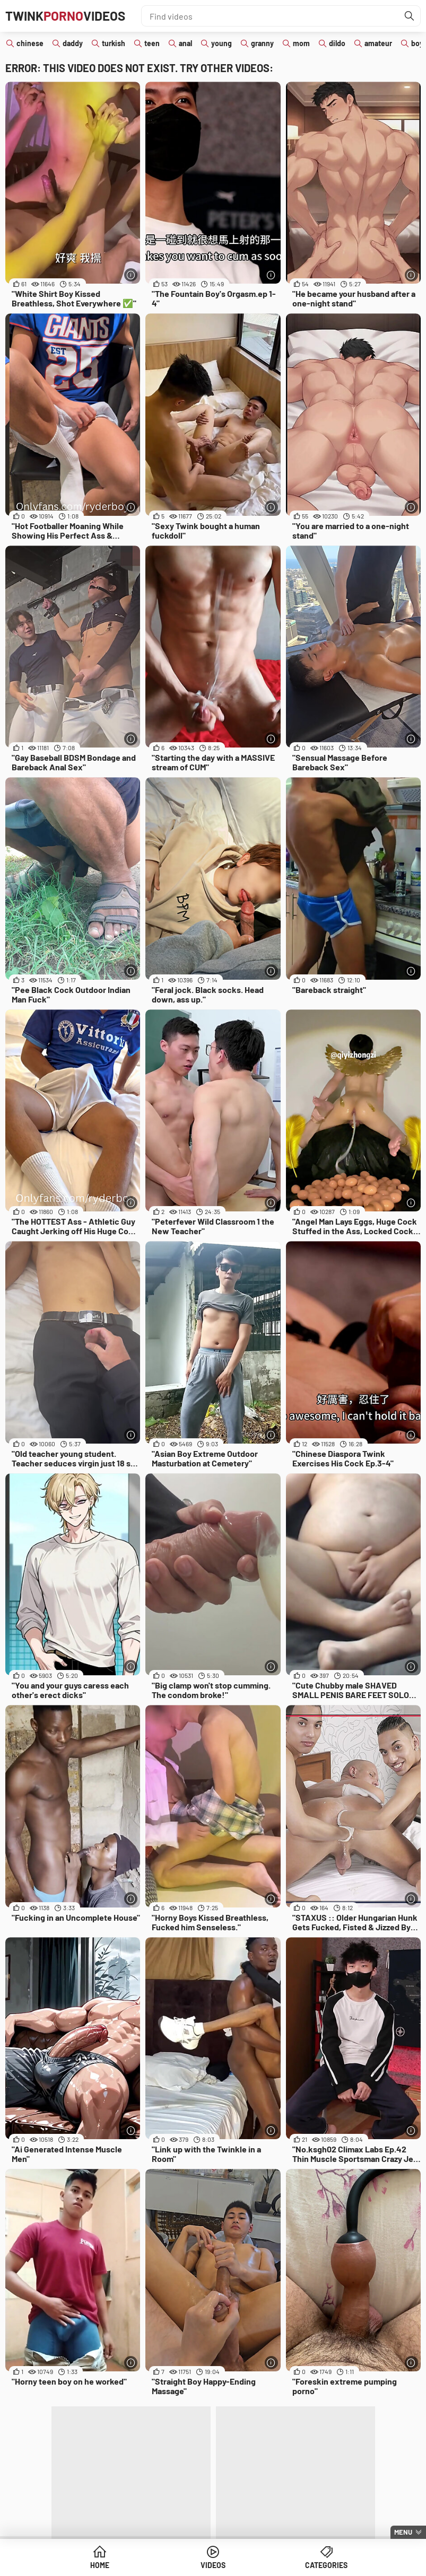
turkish (113, 43)
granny (262, 43)
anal (185, 43)
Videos (213, 2565)
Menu (403, 2532)
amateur (378, 43)
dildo (337, 43)
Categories (326, 2565)
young (221, 43)
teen (152, 43)
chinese (30, 43)
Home (99, 2565)
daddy (73, 43)
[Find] (409, 16)
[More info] (130, 275)
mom (301, 43)
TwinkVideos (65, 15)
